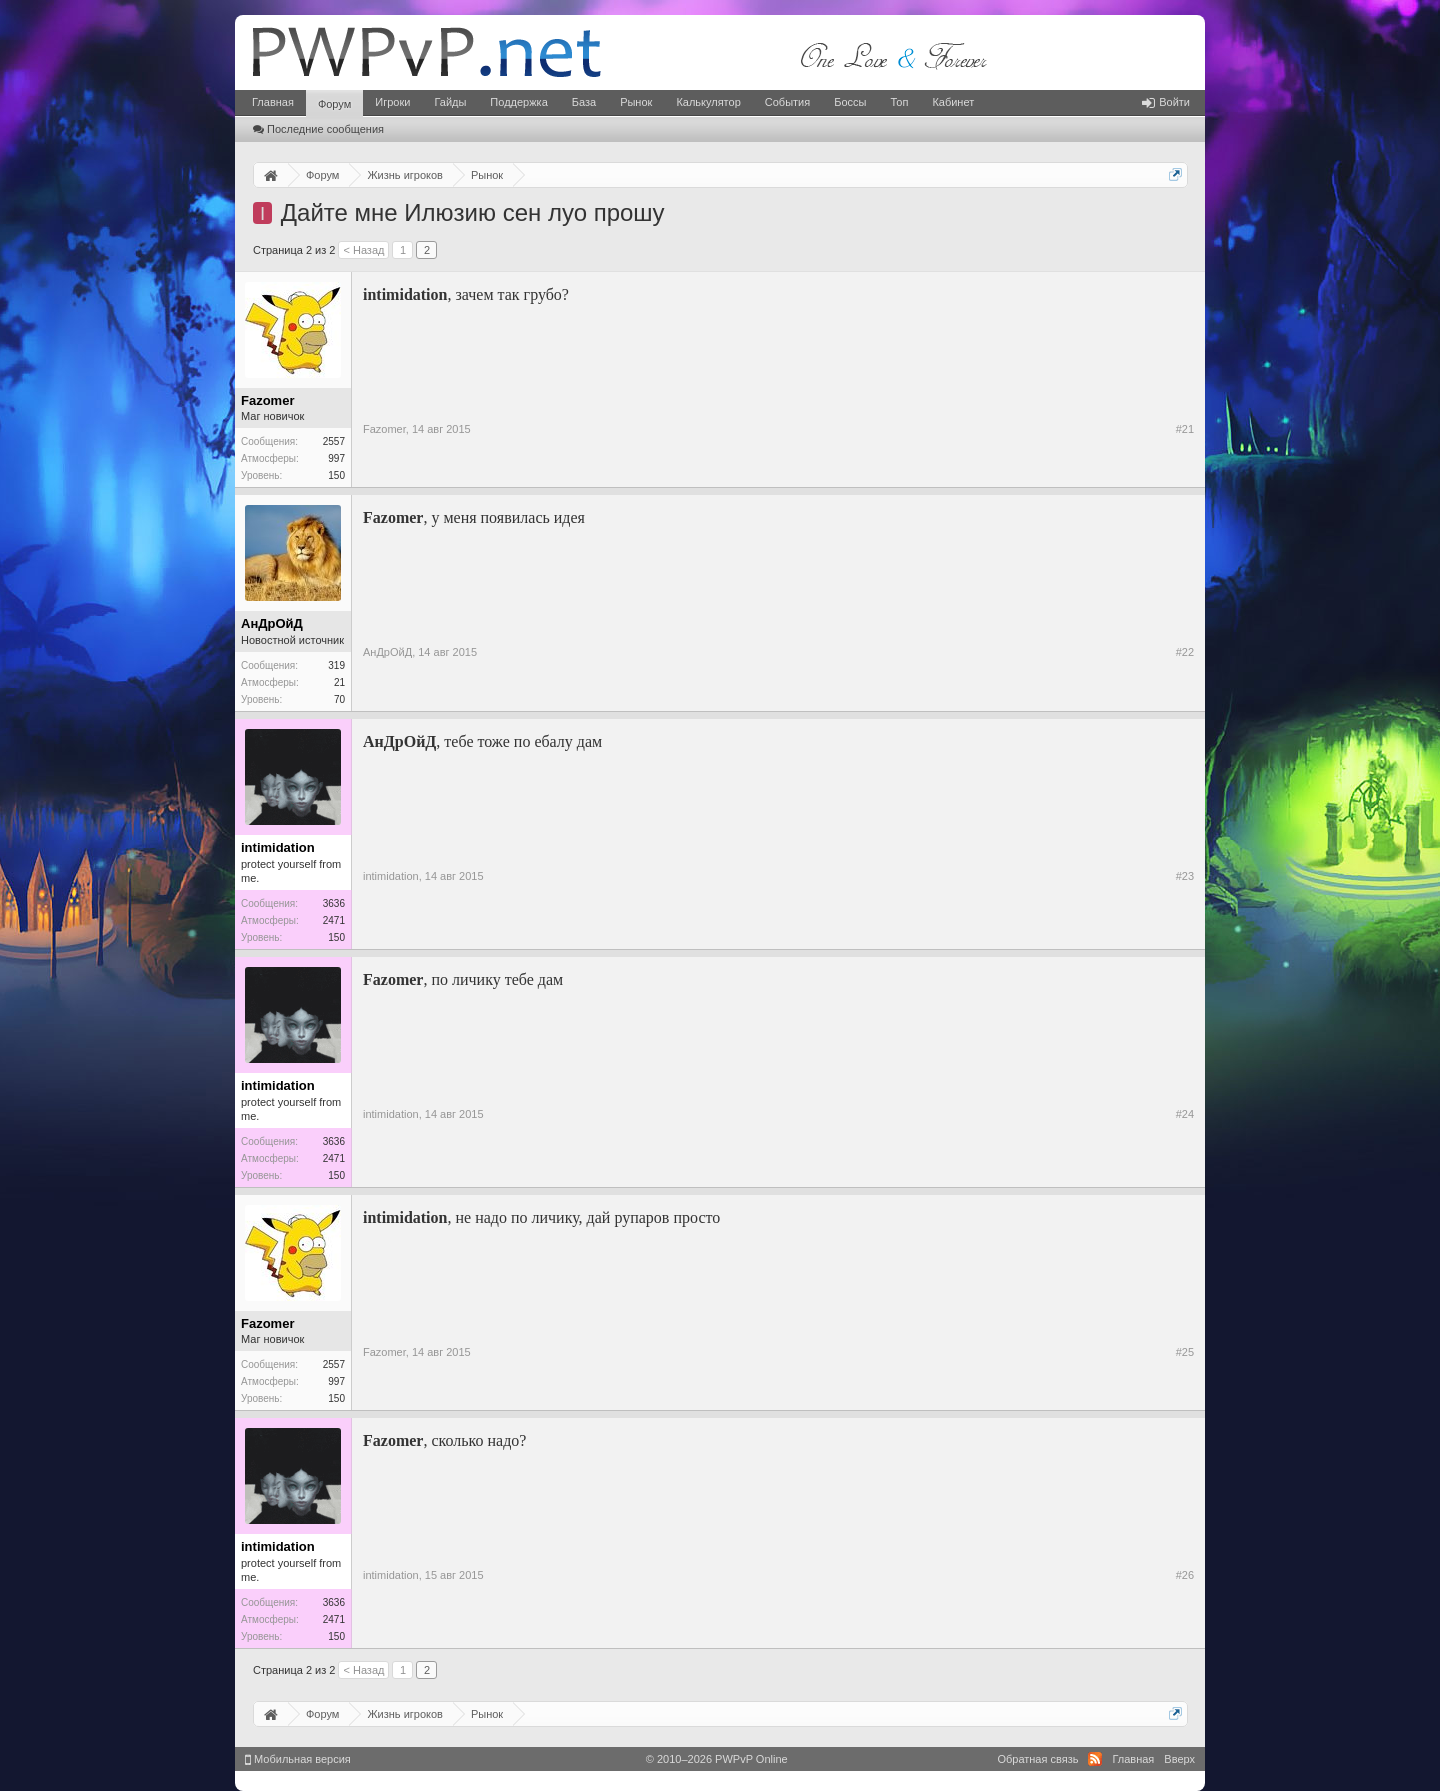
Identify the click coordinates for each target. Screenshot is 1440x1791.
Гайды (450, 102)
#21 (1185, 429)
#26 (1185, 1575)
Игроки (392, 102)
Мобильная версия (298, 1759)
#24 (1185, 1114)
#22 (1185, 652)
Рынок (636, 102)
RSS (1095, 1759)
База (584, 102)
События (787, 102)
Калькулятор (708, 102)
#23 (1185, 876)
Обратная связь (1037, 1759)
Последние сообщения (318, 129)
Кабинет (953, 102)
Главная (273, 102)
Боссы (850, 102)
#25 (1185, 1352)
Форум (334, 104)
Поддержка (518, 102)
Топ (899, 102)
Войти (1166, 102)
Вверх (1179, 1759)
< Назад (363, 250)
